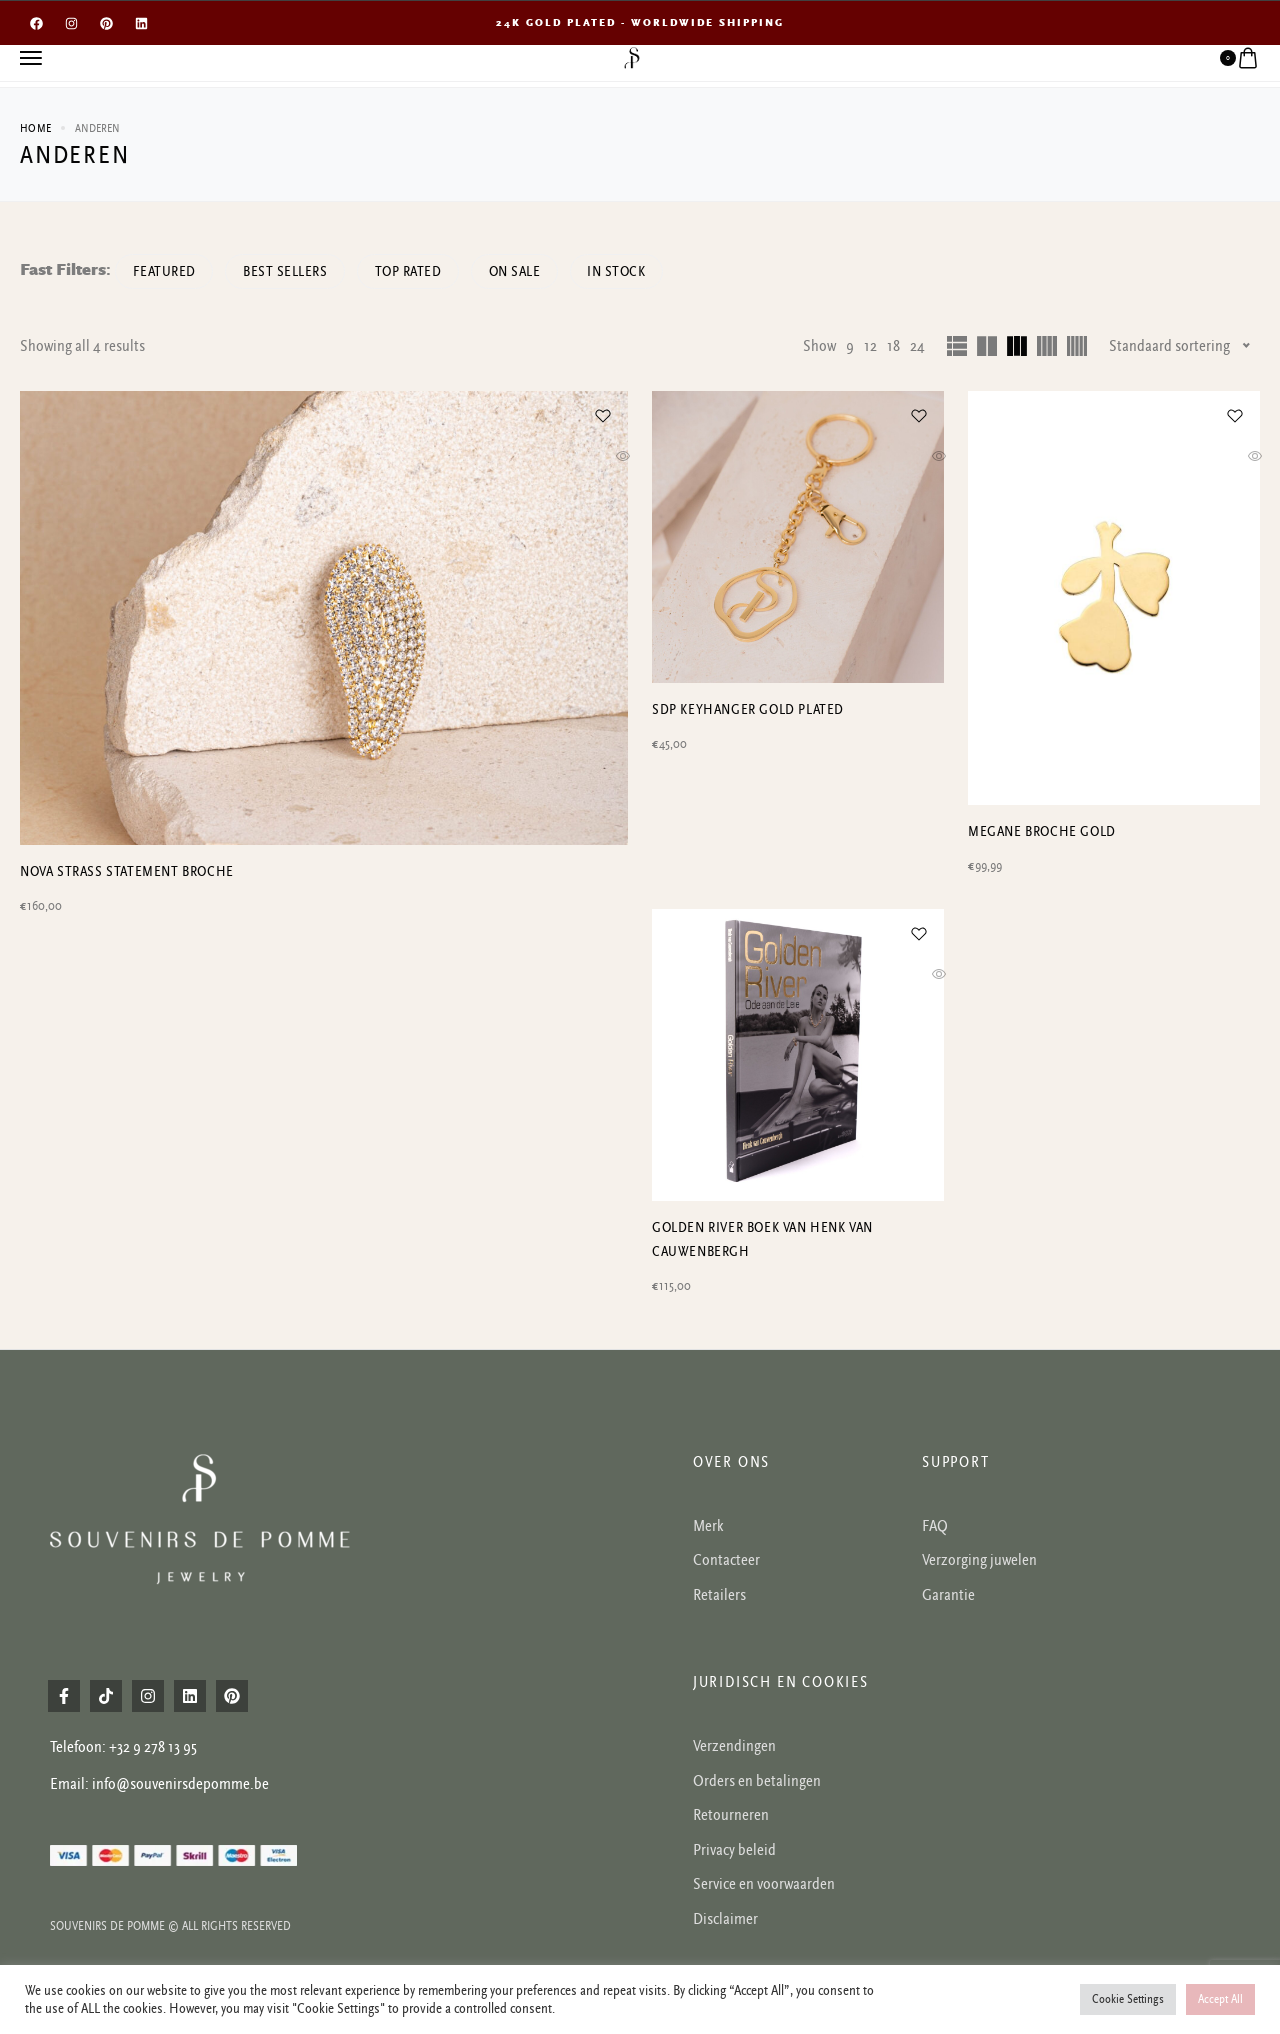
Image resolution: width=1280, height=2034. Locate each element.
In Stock (646, 271)
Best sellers (295, 271)
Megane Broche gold (1042, 831)
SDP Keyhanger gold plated (748, 709)
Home (35, 128)
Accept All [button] (1220, 1999)
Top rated (424, 271)
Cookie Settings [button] (1128, 1999)
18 (893, 346)
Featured (167, 271)
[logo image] (632, 57)
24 (917, 346)
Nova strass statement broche (127, 1092)
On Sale (538, 271)
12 (870, 346)
